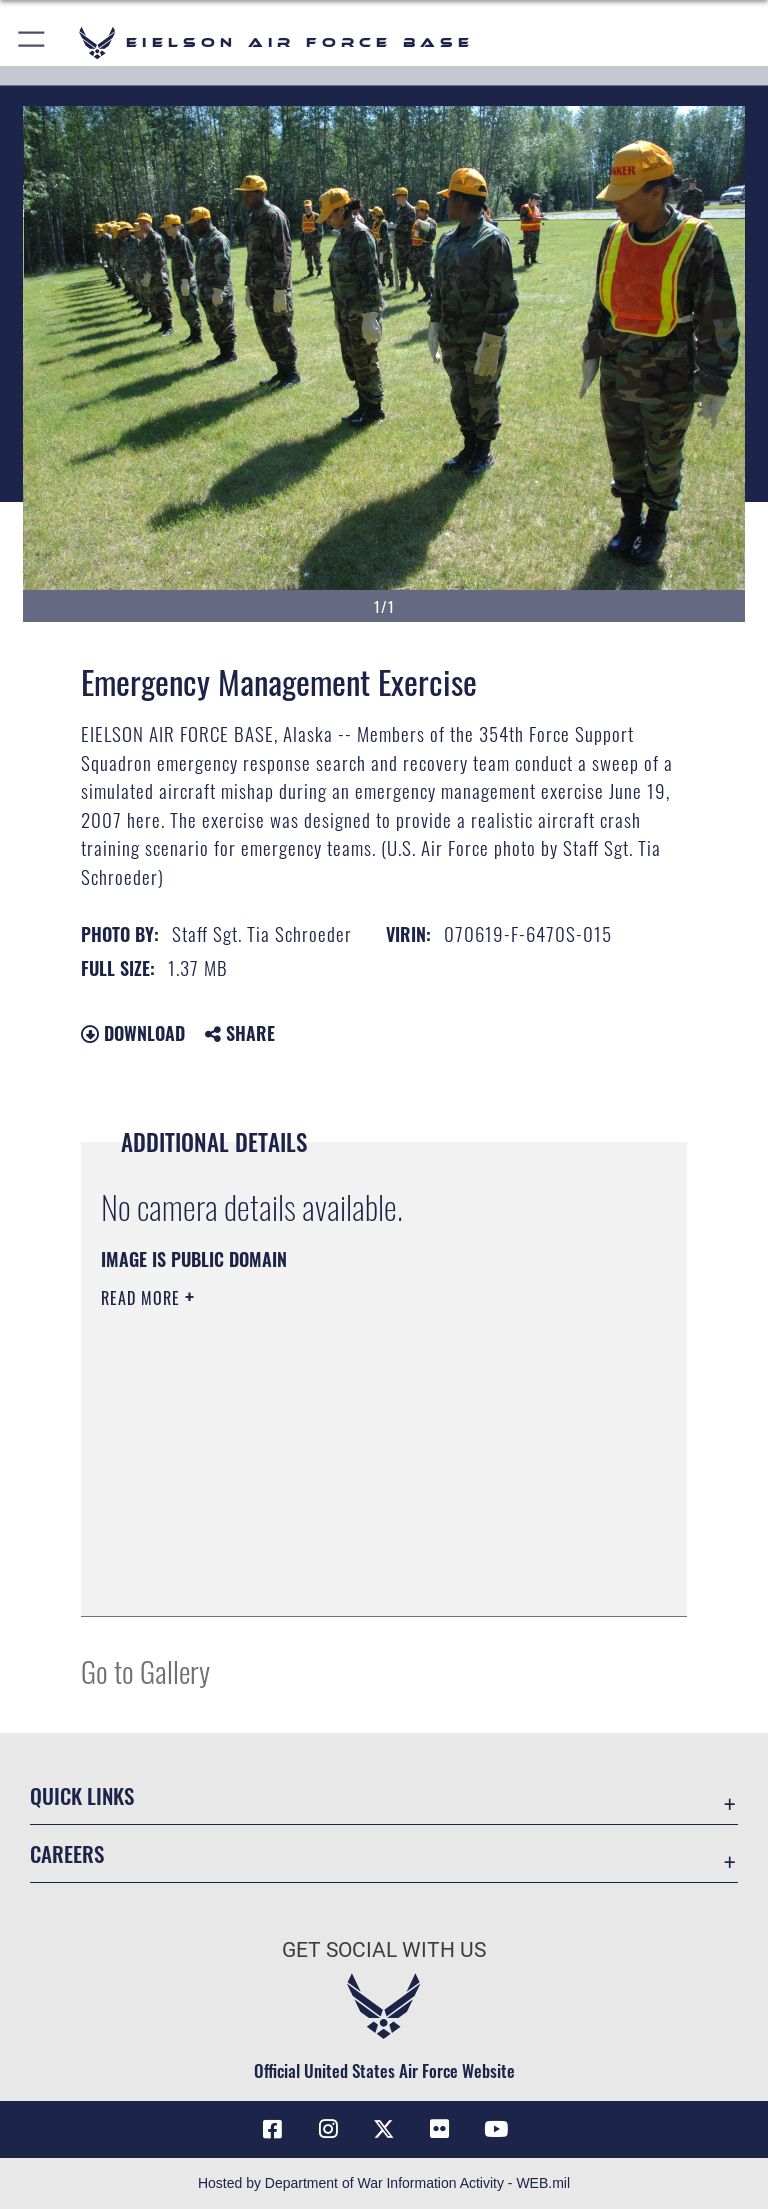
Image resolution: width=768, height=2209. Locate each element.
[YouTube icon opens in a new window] (496, 2129)
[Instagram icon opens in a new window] (328, 2129)
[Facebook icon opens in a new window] (272, 2129)
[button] (32, 42)
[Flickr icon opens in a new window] (440, 2129)
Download (133, 1033)
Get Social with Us (384, 1950)
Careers (67, 1853)
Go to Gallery (145, 1670)
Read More (143, 1298)
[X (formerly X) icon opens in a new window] (384, 2129)
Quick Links (82, 1795)
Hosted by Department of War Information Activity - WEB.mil (384, 2183)
